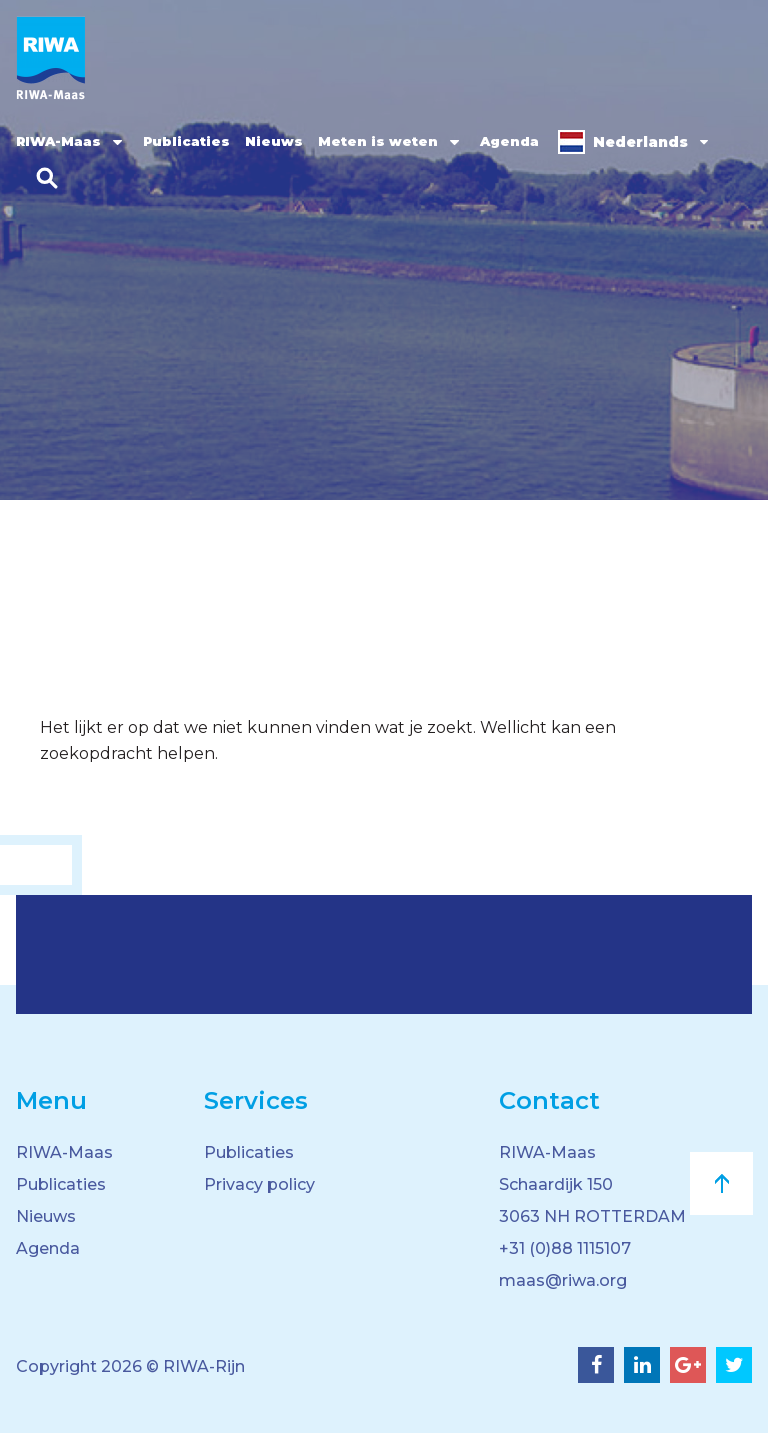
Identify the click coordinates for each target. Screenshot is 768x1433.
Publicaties (186, 141)
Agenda (509, 141)
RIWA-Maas (58, 141)
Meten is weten (378, 141)
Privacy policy (259, 1184)
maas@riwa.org (563, 1280)
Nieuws (274, 141)
